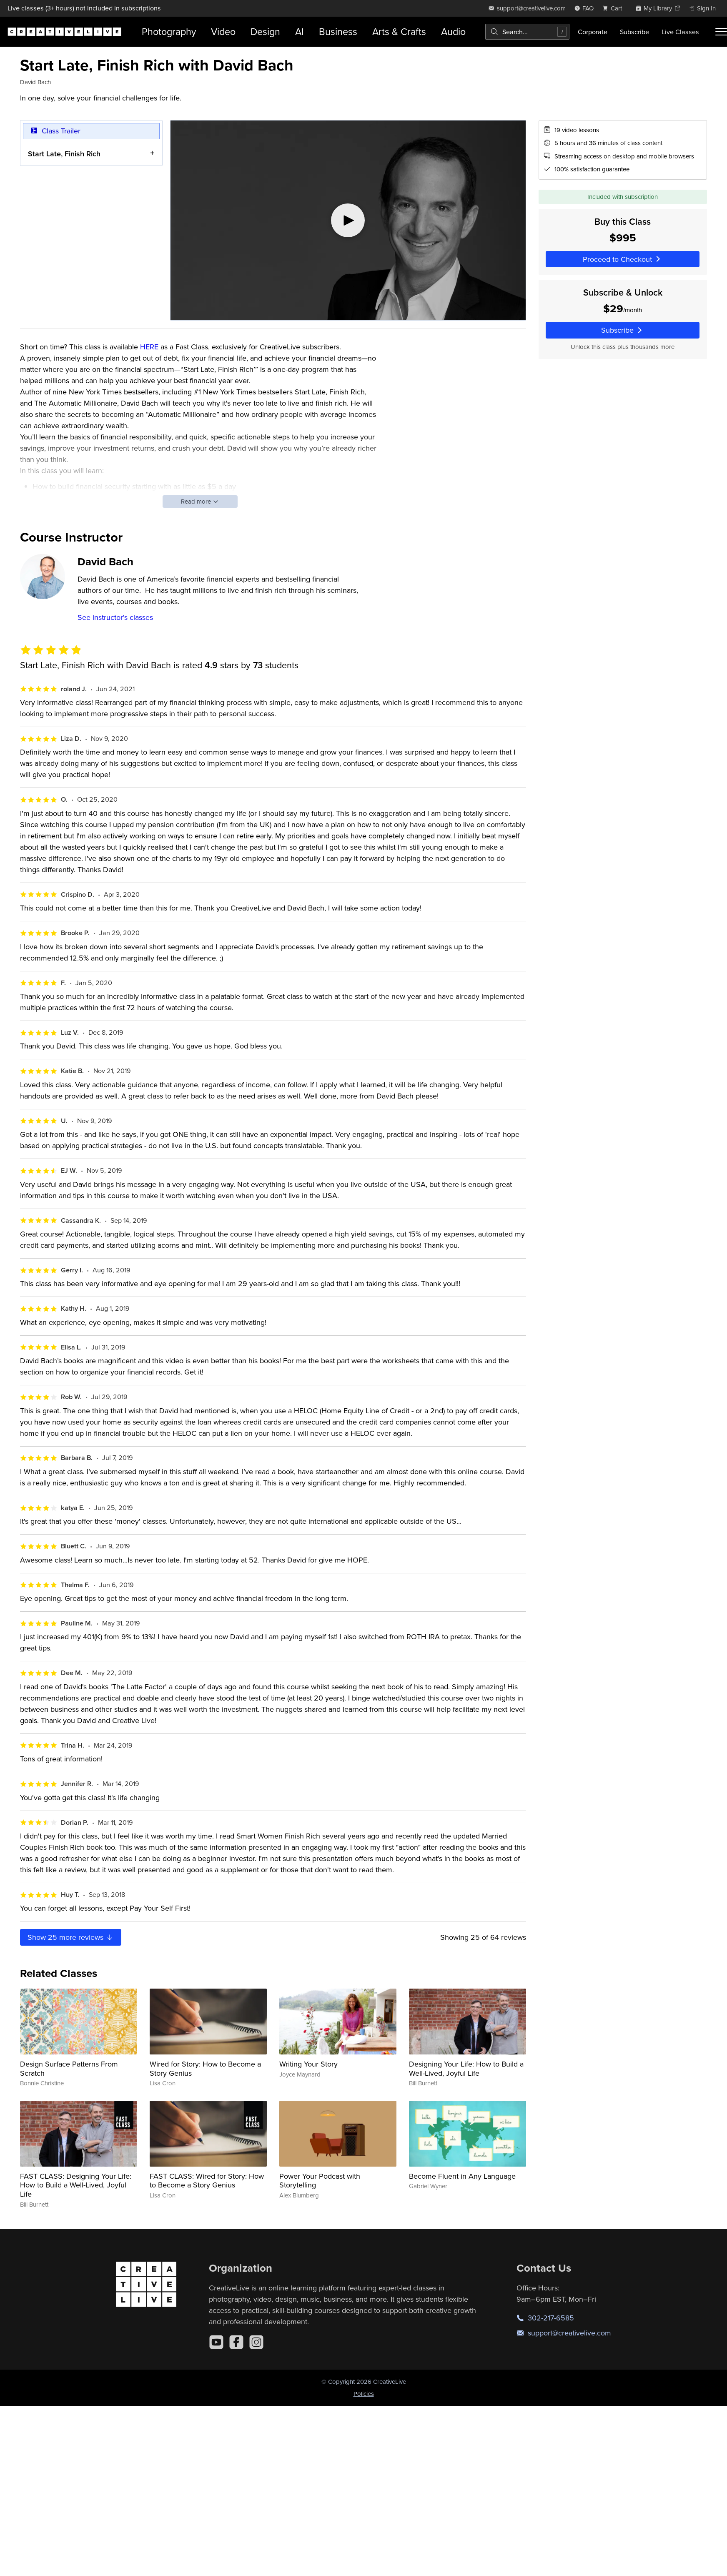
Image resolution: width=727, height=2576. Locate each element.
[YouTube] (216, 2342)
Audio (453, 31)
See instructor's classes (115, 617)
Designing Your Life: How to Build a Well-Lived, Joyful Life (466, 2068)
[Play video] (348, 220)
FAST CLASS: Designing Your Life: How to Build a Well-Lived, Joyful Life (75, 2185)
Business (338, 31)
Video (223, 31)
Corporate (592, 31)
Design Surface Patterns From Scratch (69, 2068)
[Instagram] (256, 2342)
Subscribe (634, 31)
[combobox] (527, 31)
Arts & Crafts (399, 31)
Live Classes (680, 31)
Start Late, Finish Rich (64, 153)
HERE (149, 346)
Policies (363, 2393)
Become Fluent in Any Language (462, 2176)
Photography (169, 31)
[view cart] (614, 8)
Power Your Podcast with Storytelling (319, 2180)
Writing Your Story (308, 2064)
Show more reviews (71, 1937)
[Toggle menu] (721, 31)
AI (299, 31)
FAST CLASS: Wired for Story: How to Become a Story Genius (207, 2180)
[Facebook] (236, 2342)
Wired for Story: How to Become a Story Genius (205, 2068)
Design (265, 31)
